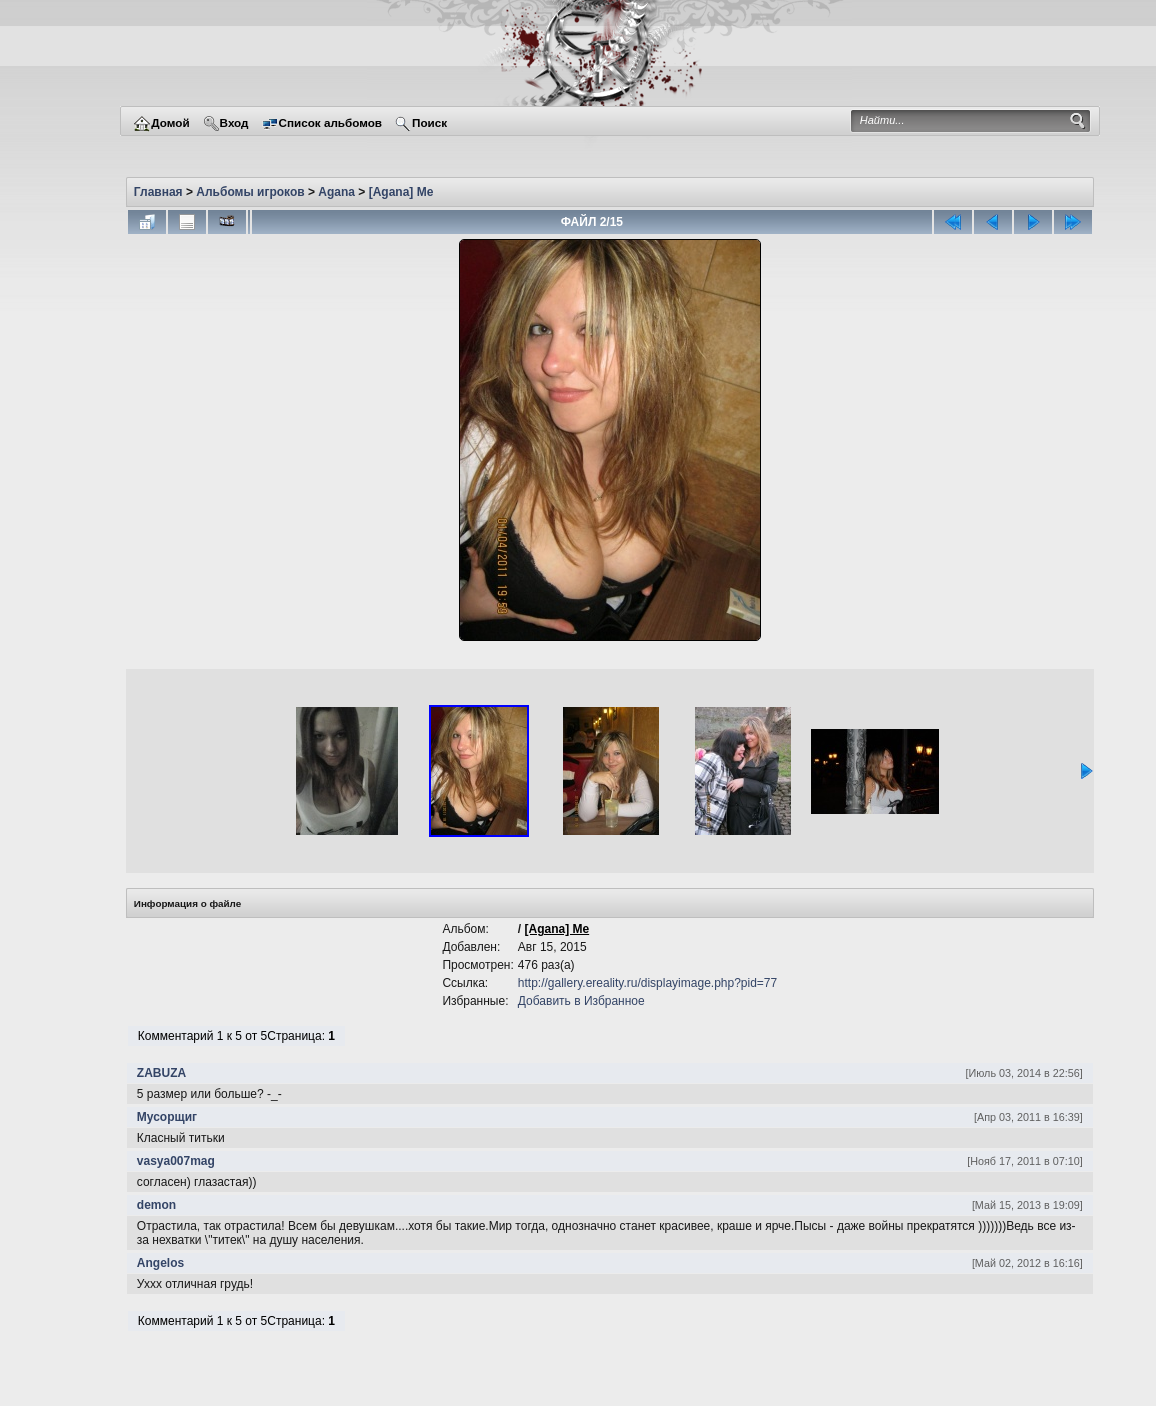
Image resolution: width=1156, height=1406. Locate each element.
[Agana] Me (401, 192)
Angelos (160, 1263)
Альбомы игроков (250, 192)
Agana (336, 192)
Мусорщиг (167, 1117)
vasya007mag (176, 1161)
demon (156, 1205)
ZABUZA (161, 1073)
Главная (158, 192)
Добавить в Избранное (581, 1001)
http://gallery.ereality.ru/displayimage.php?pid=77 (647, 983)
